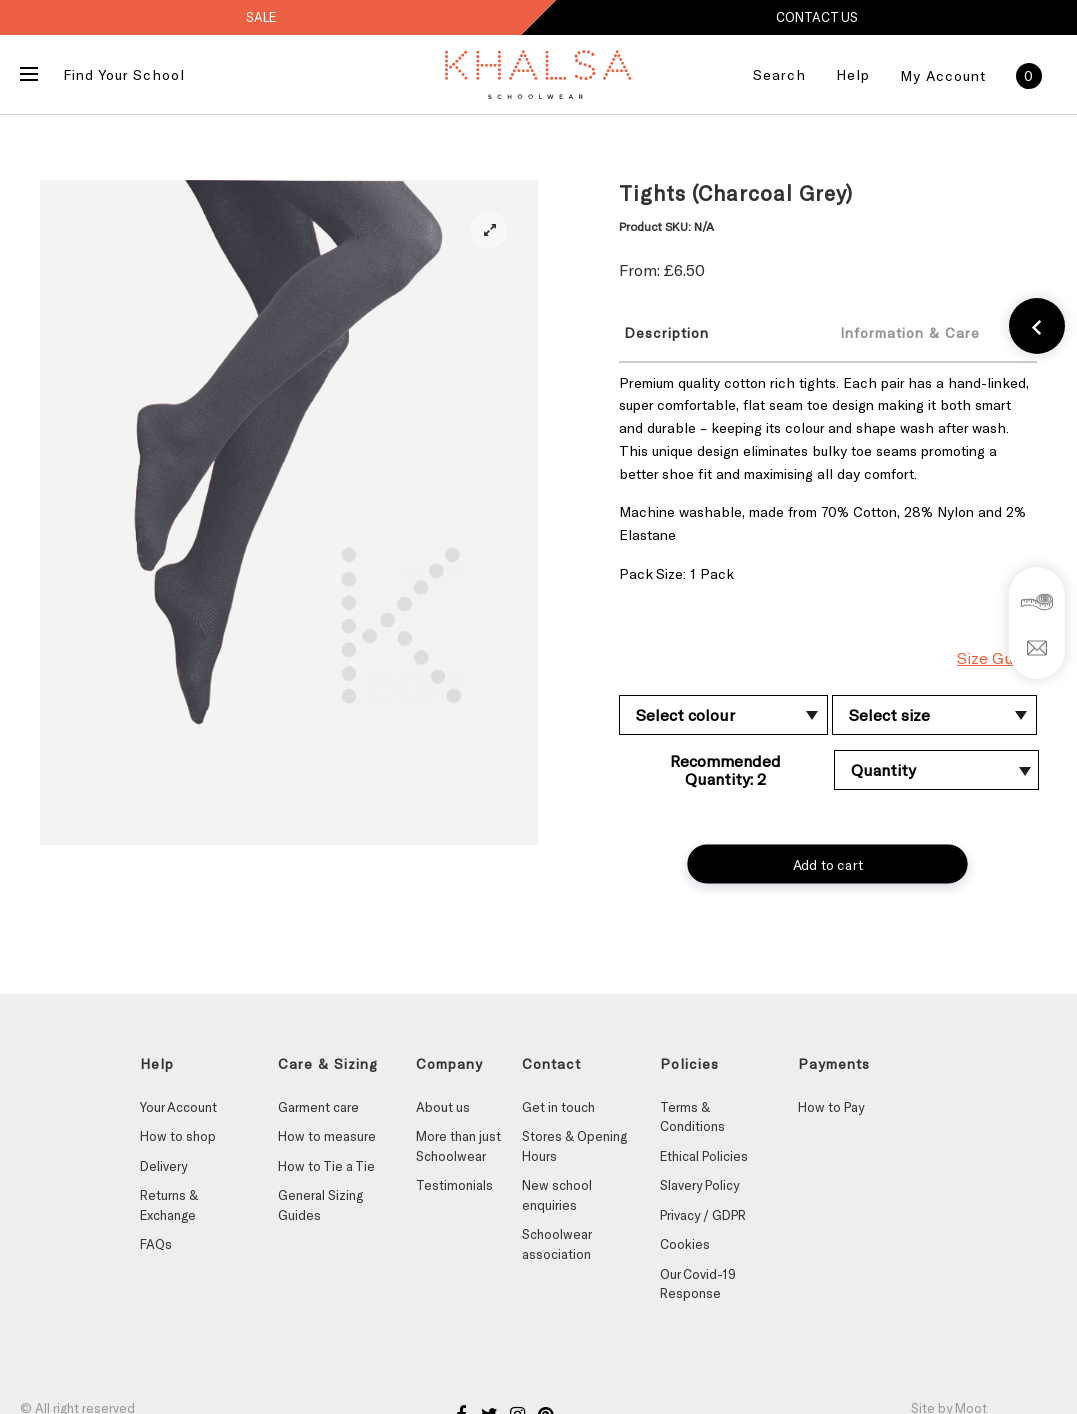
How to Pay (831, 1107)
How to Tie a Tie (326, 1166)
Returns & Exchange (169, 1205)
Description (666, 332)
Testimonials (454, 1185)
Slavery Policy (699, 1185)
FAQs (156, 1244)
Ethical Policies (704, 1156)
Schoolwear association (556, 1244)
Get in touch (558, 1107)
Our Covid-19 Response (698, 1284)
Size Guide (997, 657)
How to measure (327, 1136)
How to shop (178, 1136)
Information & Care (910, 332)
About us (443, 1107)
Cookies (685, 1244)
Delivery (163, 1166)
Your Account (178, 1107)
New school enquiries (557, 1195)
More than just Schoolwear (458, 1146)
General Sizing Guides (320, 1205)
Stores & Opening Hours (574, 1146)
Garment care (318, 1107)
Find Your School (124, 74)
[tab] (712, 332)
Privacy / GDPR (703, 1215)
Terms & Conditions (692, 1117)
